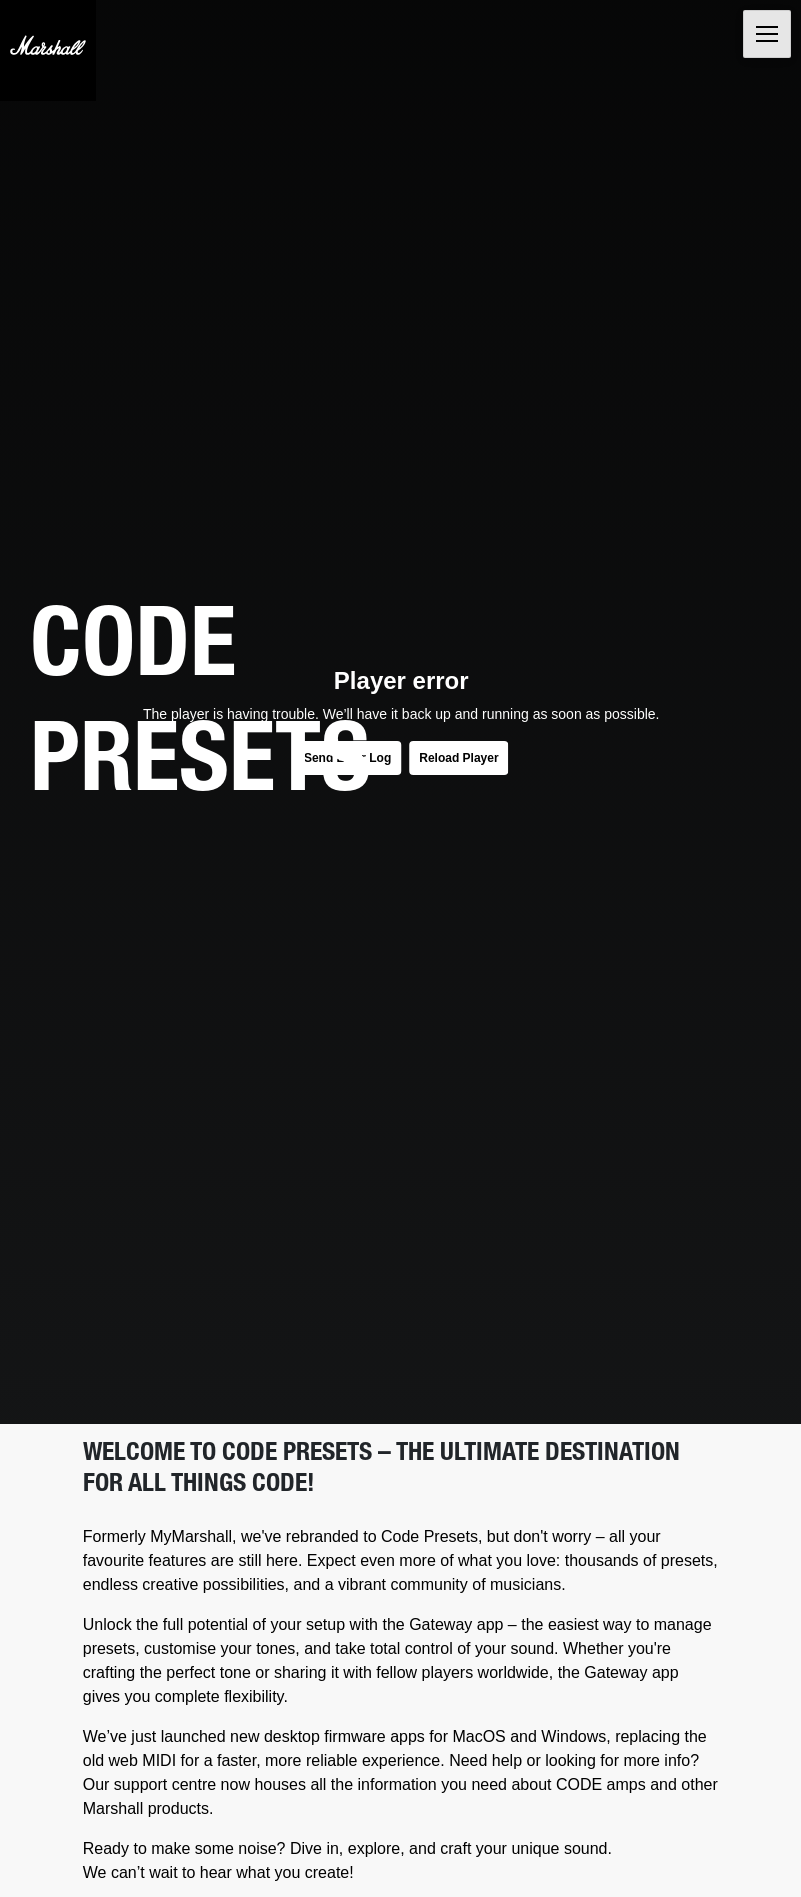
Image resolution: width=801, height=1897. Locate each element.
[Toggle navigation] (767, 34)
